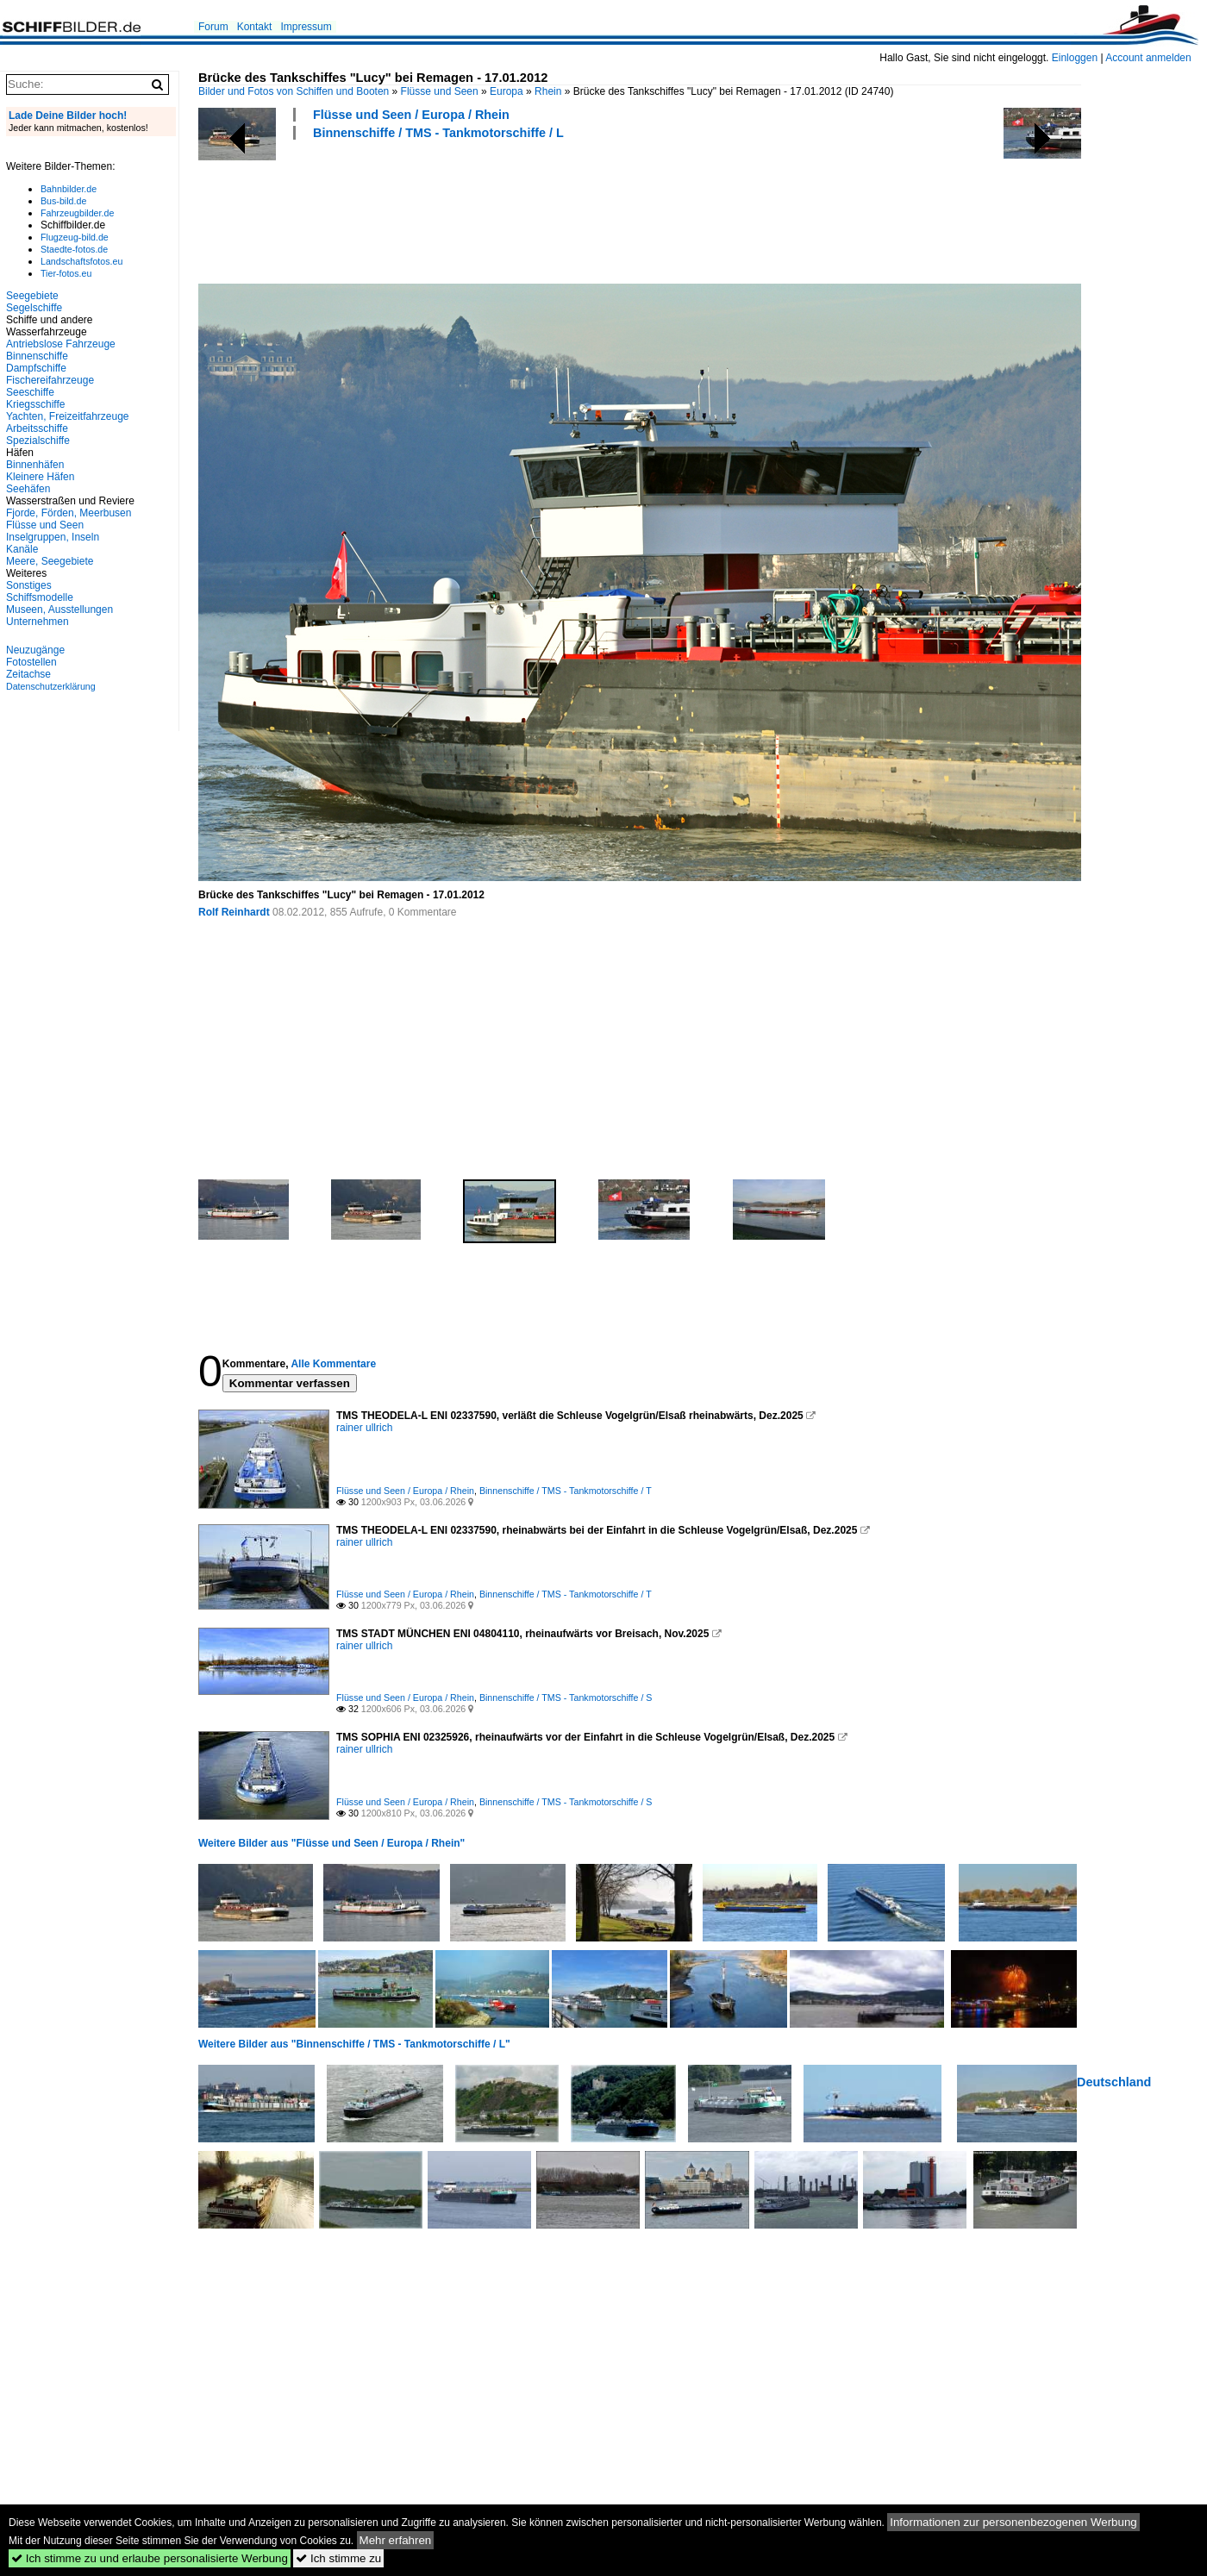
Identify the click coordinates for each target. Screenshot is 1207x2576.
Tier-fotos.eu (66, 273)
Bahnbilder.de (69, 189)
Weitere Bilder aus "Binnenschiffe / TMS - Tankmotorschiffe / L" (354, 2044)
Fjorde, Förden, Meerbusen (68, 513)
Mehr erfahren (396, 2540)
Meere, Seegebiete (49, 561)
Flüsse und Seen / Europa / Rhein (411, 115)
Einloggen (1075, 58)
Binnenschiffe (37, 356)
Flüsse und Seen (439, 91)
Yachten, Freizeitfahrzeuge (67, 416)
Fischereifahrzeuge (50, 380)
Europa (506, 91)
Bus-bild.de (63, 201)
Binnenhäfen (35, 465)
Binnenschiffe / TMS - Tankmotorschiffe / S (566, 1697)
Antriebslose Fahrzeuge (61, 344)
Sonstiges (29, 585)
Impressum (305, 27)
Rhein (548, 91)
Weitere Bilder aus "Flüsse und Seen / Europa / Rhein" (331, 1843)
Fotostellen (31, 662)
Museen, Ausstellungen (59, 609)
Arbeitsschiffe (37, 428)
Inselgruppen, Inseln (52, 537)
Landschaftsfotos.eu (81, 261)
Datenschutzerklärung (51, 686)
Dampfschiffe (36, 368)
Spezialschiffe (38, 441)
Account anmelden (1148, 58)
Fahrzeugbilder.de (77, 213)
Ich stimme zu (338, 2558)
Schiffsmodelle (39, 597)
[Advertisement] (512, 209)
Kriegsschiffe (35, 404)
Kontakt (254, 27)
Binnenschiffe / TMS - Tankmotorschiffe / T (565, 1490)
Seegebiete (32, 296)
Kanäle (22, 549)
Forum (213, 27)
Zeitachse (28, 674)
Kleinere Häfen (40, 477)
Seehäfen (28, 489)
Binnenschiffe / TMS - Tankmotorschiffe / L (438, 133)
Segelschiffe (34, 308)
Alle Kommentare (333, 1364)
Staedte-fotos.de (74, 249)
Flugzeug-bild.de (75, 237)
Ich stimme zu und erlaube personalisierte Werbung (149, 2558)
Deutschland (1114, 2082)
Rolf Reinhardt (234, 912)
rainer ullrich (364, 1428)
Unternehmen (37, 622)
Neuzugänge (35, 650)
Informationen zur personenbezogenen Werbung (1013, 2522)
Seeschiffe (30, 392)
